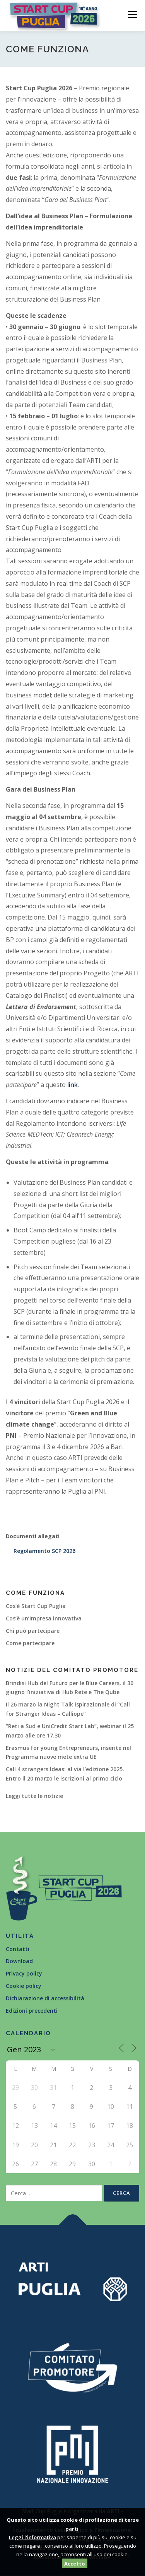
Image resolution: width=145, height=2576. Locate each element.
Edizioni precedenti (32, 2010)
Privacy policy (24, 1973)
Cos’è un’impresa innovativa (44, 1618)
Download (19, 1961)
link (72, 1084)
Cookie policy (23, 1985)
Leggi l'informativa (32, 2537)
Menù (132, 14)
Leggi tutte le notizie (34, 1796)
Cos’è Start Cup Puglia (36, 1606)
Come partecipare (30, 1643)
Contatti (17, 1949)
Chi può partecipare (33, 1630)
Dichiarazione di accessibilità (45, 1998)
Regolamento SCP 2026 (44, 1551)
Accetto (74, 2563)
